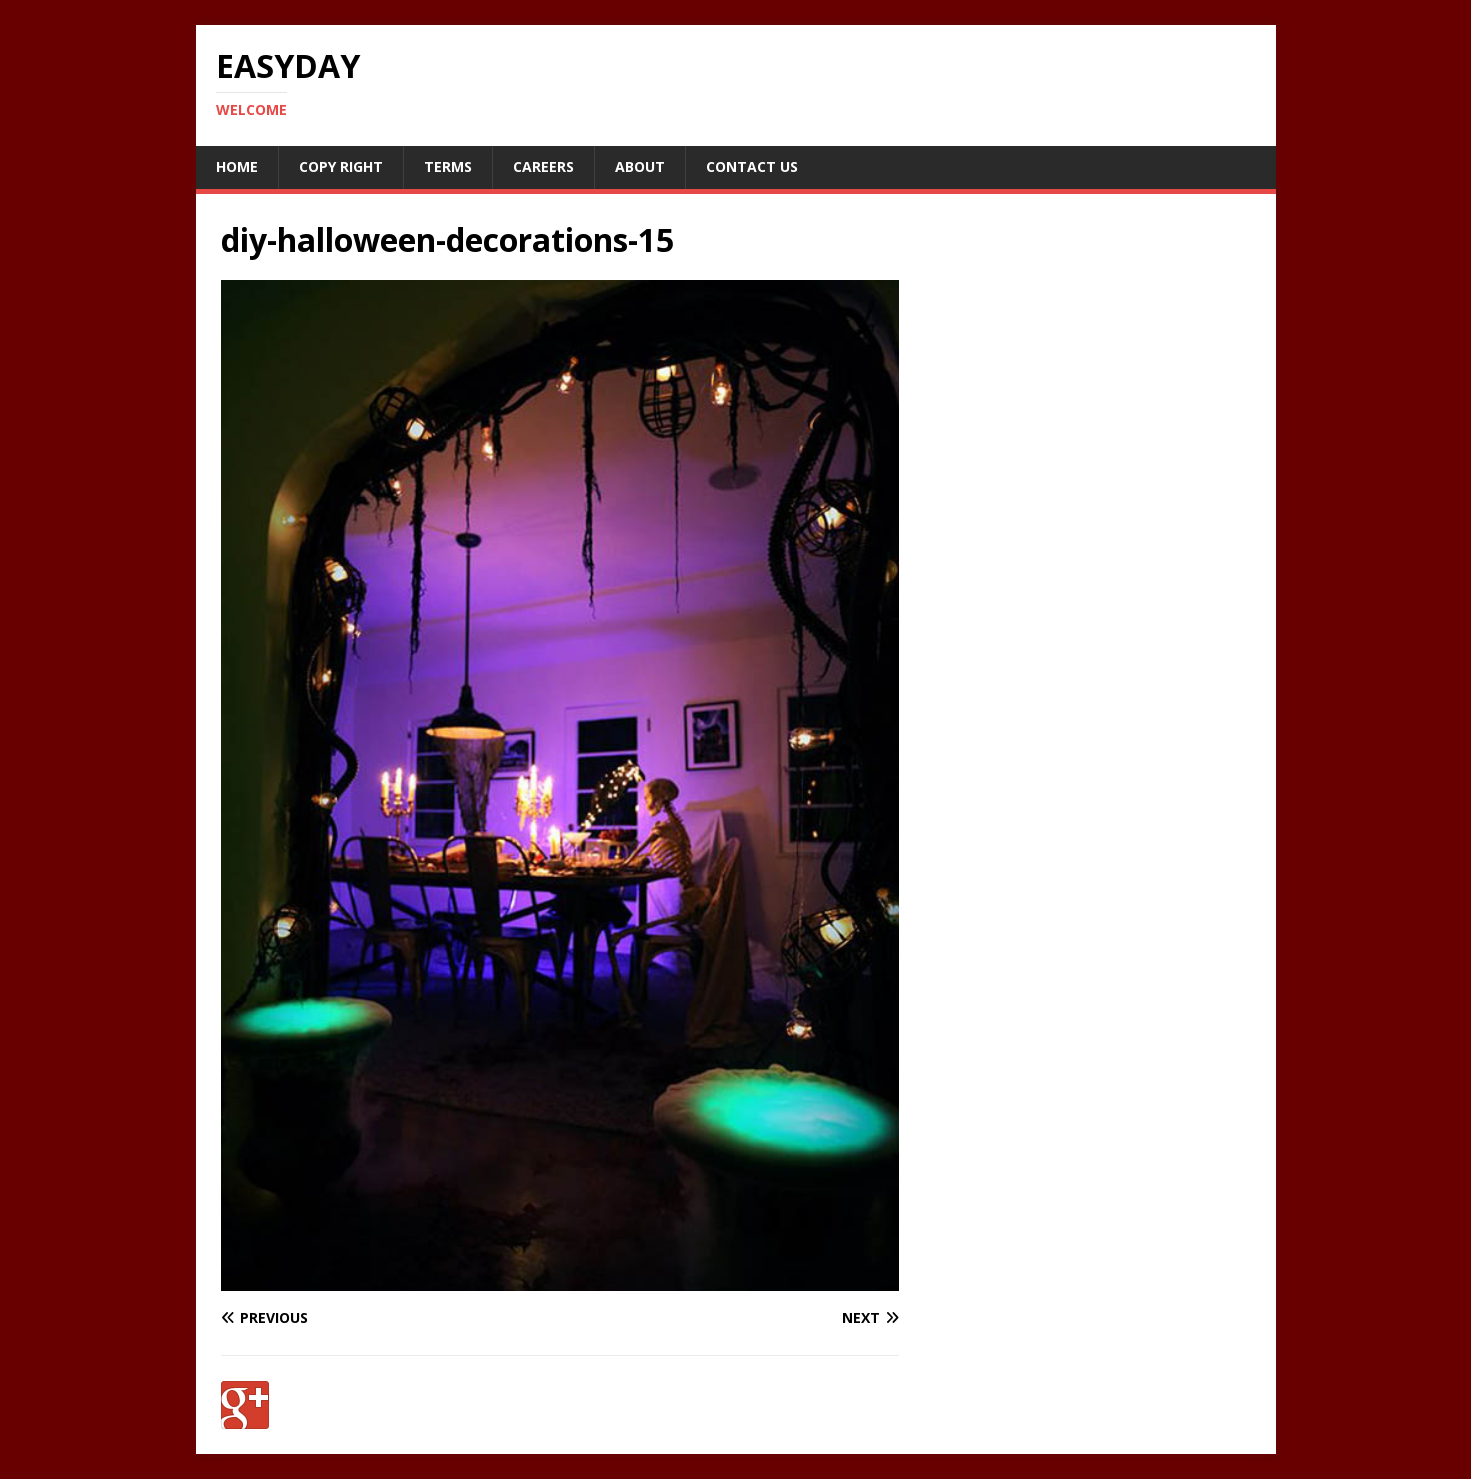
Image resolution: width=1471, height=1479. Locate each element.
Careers (543, 166)
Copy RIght (341, 166)
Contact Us (752, 166)
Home (237, 166)
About (640, 166)
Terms (448, 166)
